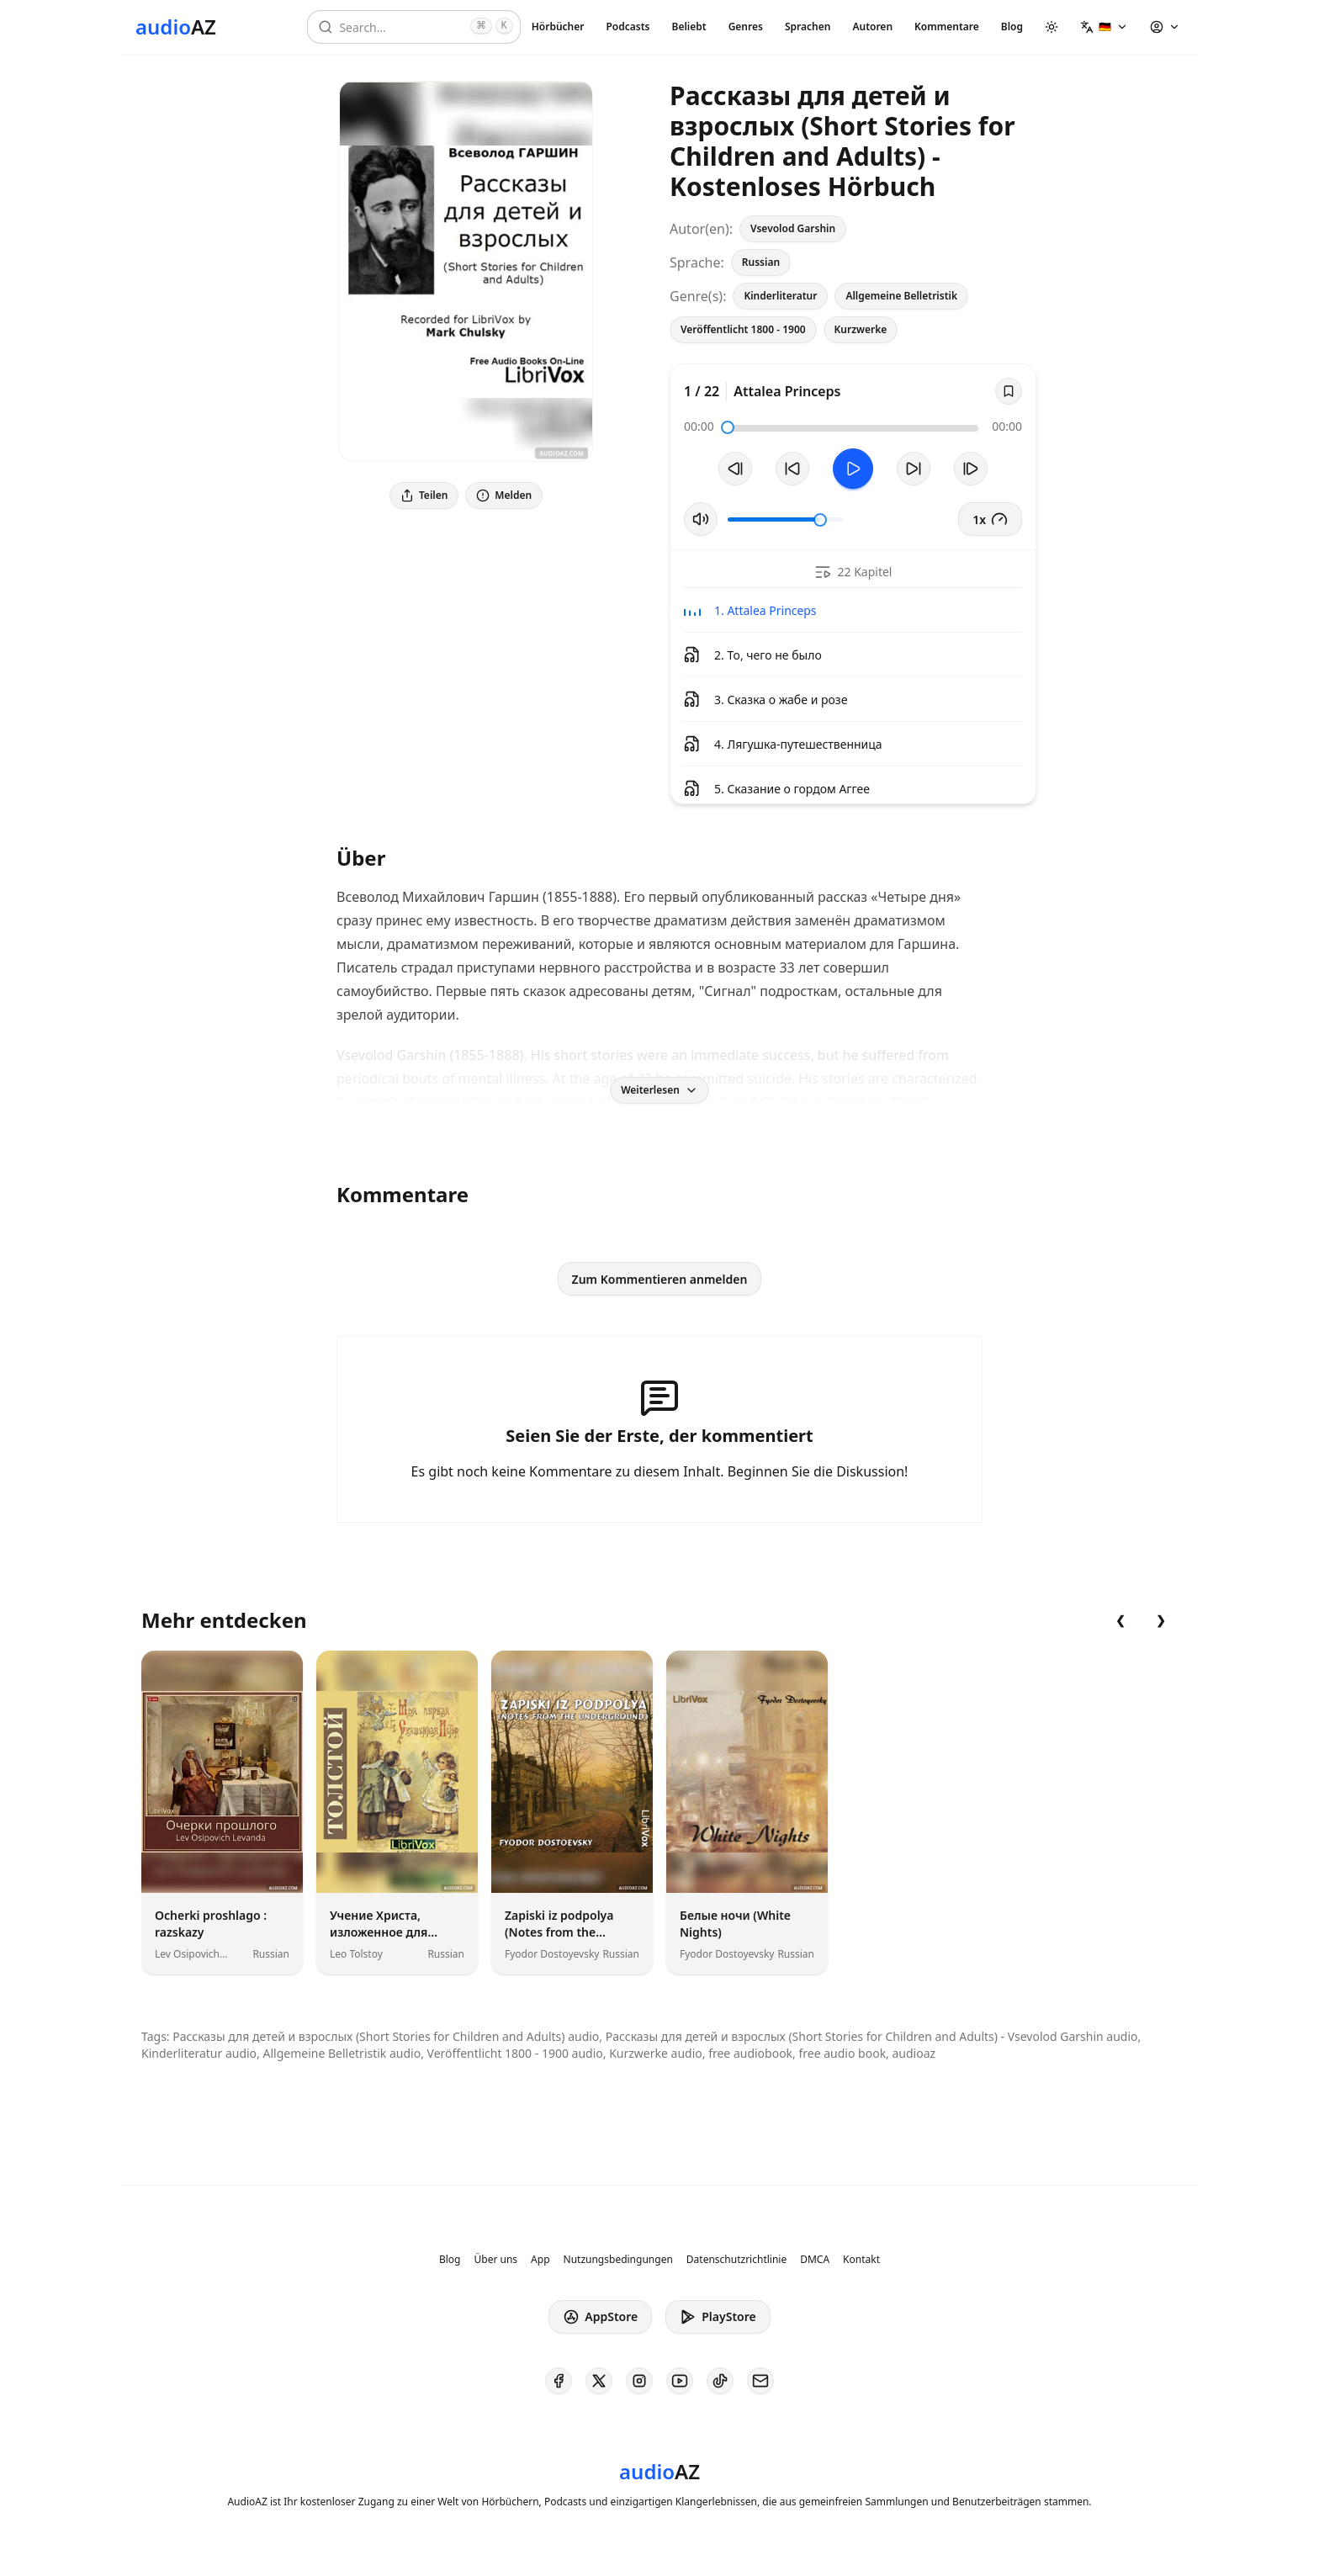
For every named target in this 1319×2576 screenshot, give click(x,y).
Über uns (496, 2259)
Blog (1012, 26)
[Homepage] (176, 27)
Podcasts (627, 26)
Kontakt (861, 2259)
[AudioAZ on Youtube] (679, 2380)
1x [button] (990, 519)
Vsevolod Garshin (792, 228)
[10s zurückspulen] (792, 468)
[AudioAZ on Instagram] (639, 2380)
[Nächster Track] (971, 468)
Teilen (424, 495)
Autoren (872, 26)
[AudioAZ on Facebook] (558, 2380)
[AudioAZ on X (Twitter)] (598, 2380)
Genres (745, 26)
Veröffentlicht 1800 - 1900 (743, 329)
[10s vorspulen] (913, 468)
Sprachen (807, 26)
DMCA (814, 2259)
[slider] (727, 427)
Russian (761, 262)
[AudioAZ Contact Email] (760, 2380)
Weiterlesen (659, 1090)
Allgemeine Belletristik (901, 296)
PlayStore (717, 2316)
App (540, 2259)
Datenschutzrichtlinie (736, 2259)
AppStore (600, 2316)
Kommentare (946, 26)
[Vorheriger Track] (735, 468)
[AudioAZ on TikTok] (720, 2380)
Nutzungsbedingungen (618, 2259)
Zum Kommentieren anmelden (660, 1279)
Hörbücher (558, 26)
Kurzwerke (860, 329)
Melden (504, 495)
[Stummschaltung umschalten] (701, 519)
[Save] (1008, 391)
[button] (1104, 26)
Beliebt (689, 26)
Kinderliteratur (780, 296)
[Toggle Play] (853, 468)
